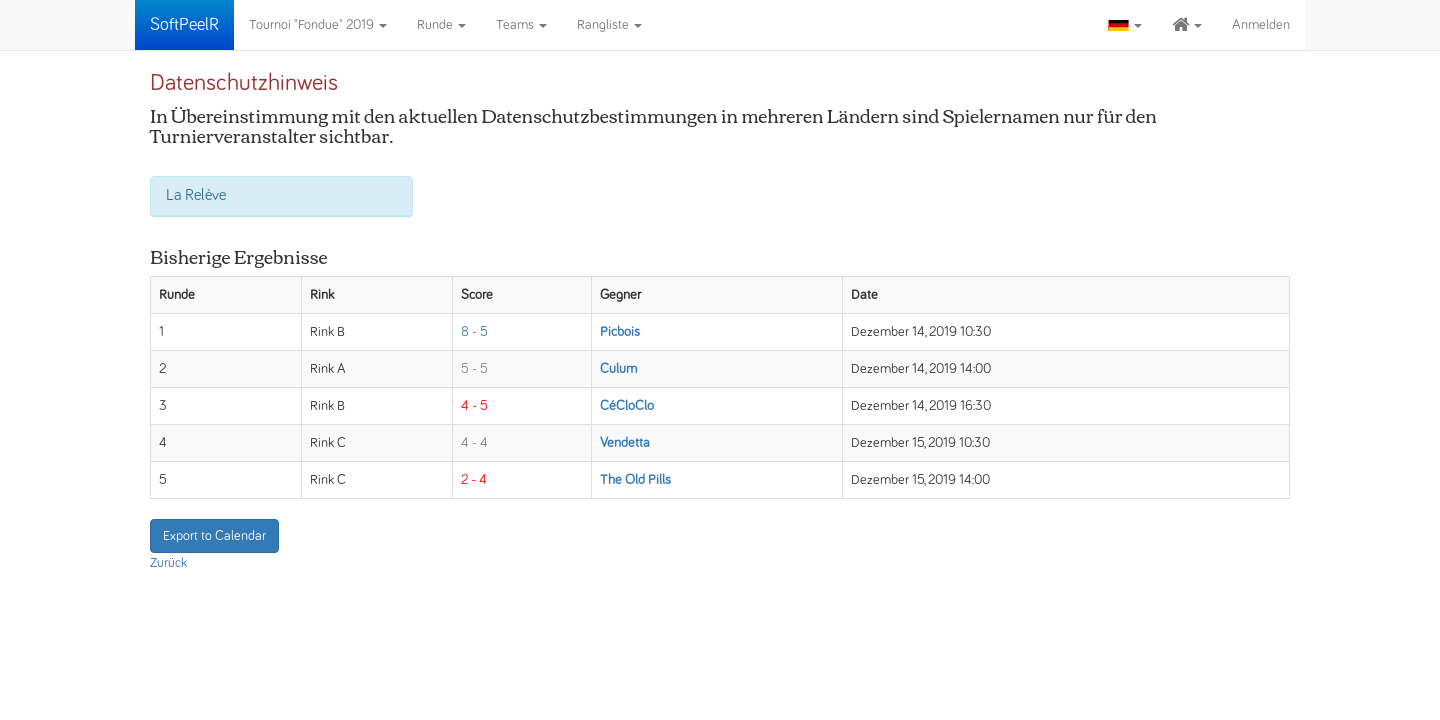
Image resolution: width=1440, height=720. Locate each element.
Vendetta (625, 443)
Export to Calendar (214, 536)
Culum (618, 369)
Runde (441, 25)
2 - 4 (474, 480)
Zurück (168, 563)
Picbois (620, 332)
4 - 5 (474, 406)
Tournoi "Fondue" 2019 (318, 25)
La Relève (196, 195)
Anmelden (1261, 25)
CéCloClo (627, 406)
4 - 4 (474, 443)
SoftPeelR (184, 25)
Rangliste (609, 25)
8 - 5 (474, 332)
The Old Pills (635, 480)
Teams (521, 25)
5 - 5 (474, 369)
